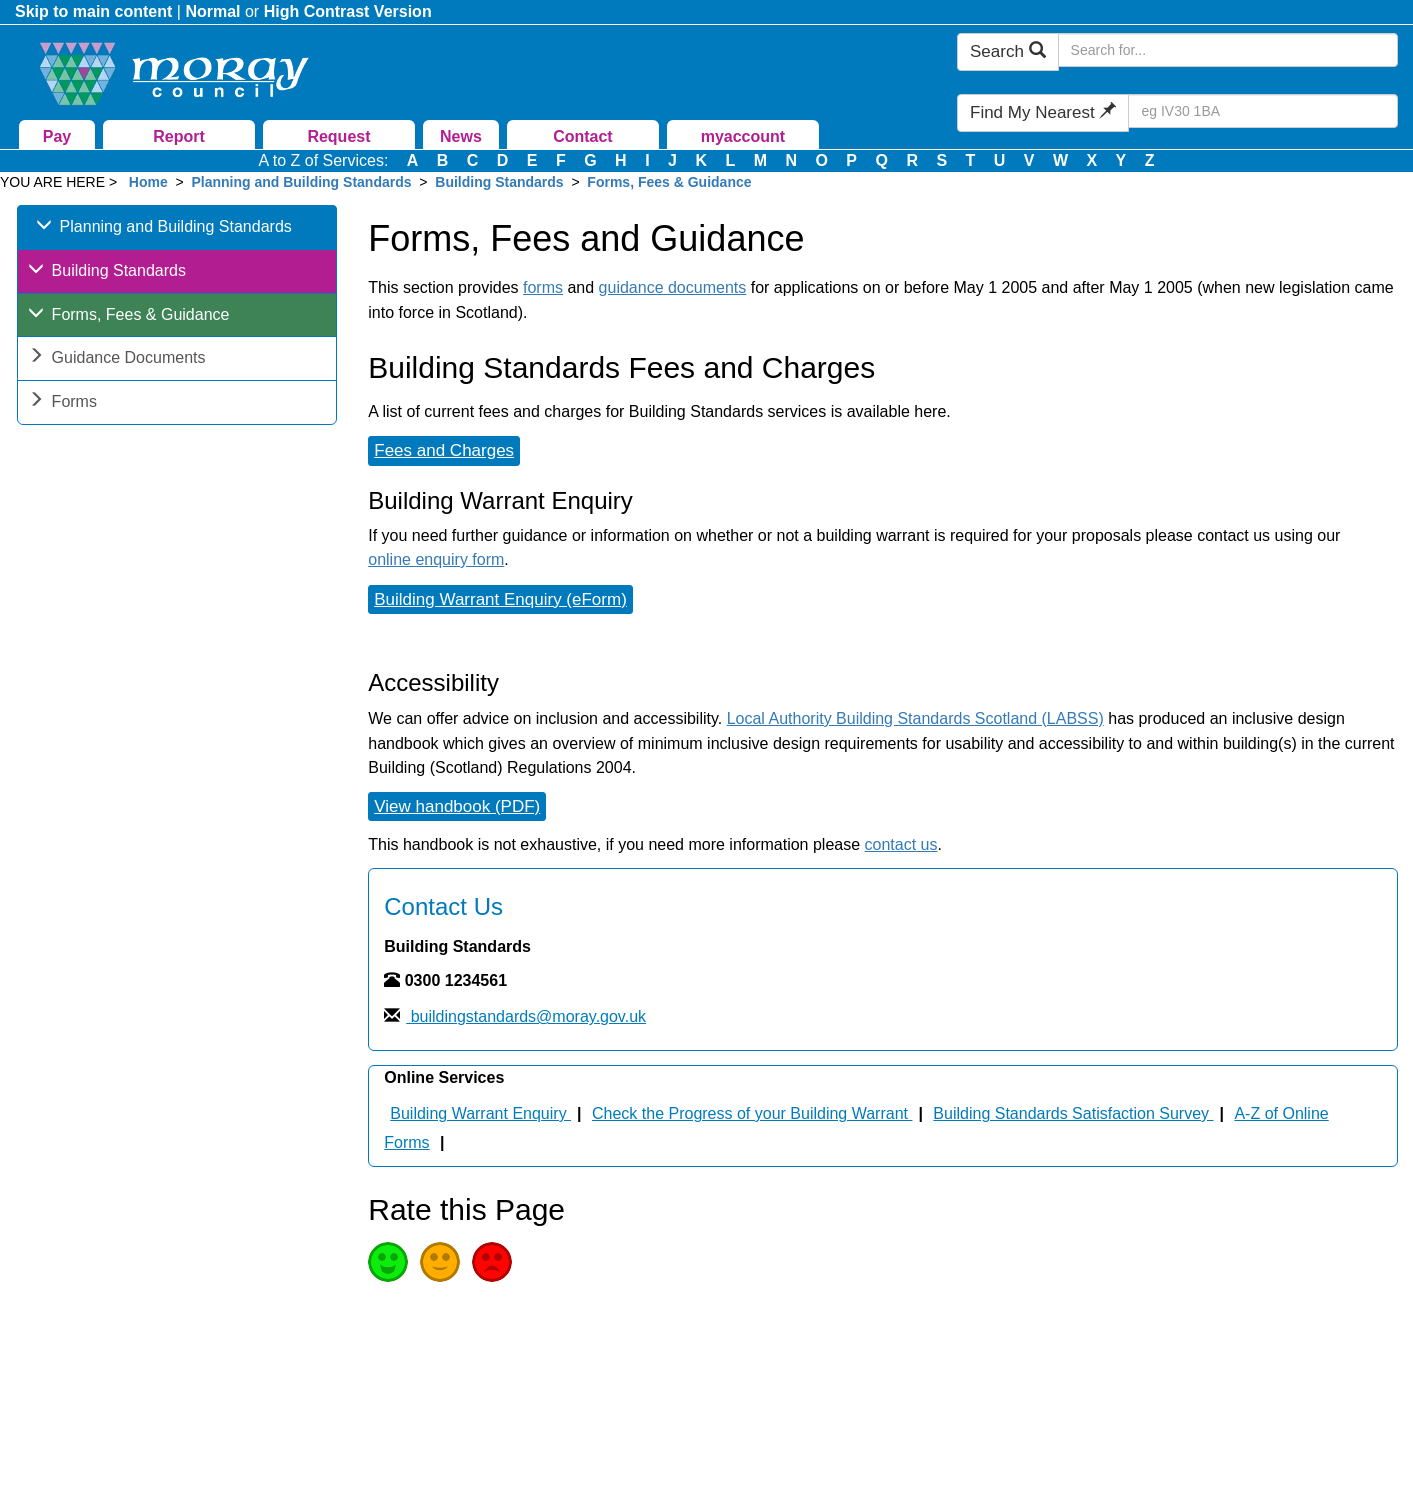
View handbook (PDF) (457, 806)
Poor (492, 1262)
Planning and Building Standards (301, 182)
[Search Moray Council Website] (1228, 50)
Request (338, 136)
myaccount (743, 136)
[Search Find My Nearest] (1263, 111)
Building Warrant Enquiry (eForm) (500, 599)
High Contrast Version (348, 11)
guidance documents (673, 287)
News (461, 136)
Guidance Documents (117, 359)
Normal (212, 11)
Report (179, 136)
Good (388, 1262)
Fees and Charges (444, 450)
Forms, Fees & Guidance (669, 182)
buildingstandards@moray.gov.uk (526, 1016)
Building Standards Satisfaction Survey (1073, 1113)
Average (440, 1262)
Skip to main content (93, 11)
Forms (62, 403)
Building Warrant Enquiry (480, 1113)
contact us (901, 844)
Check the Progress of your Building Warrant (752, 1113)
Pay (57, 136)
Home (148, 182)
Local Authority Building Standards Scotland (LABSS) (915, 718)
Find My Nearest (1043, 112)
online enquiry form (436, 559)
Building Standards (499, 182)
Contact (583, 136)
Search (1008, 51)
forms (543, 287)
